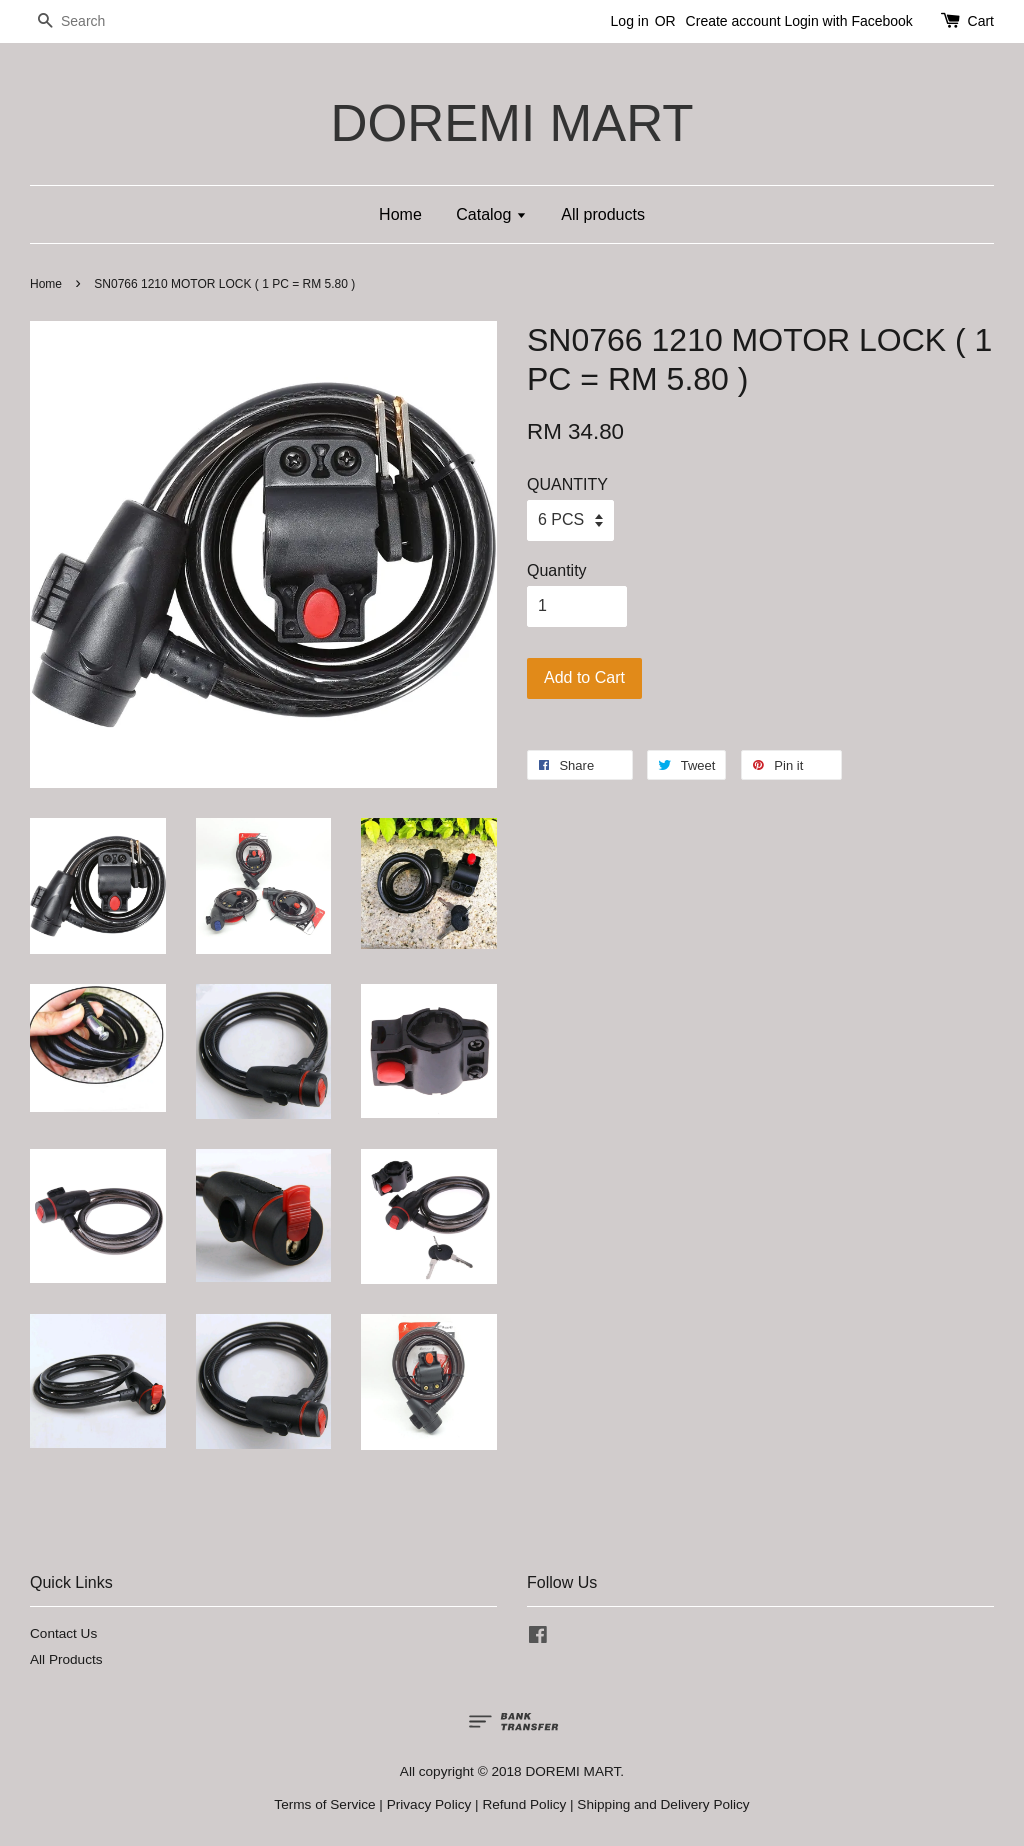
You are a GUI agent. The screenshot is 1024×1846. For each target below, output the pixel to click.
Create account (733, 21)
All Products (66, 1659)
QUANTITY (567, 484)
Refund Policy (524, 1804)
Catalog (491, 214)
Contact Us (63, 1633)
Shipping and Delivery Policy (663, 1804)
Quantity (557, 570)
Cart (981, 21)
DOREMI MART (511, 123)
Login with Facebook (848, 21)
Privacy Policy (429, 1804)
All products (603, 214)
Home (400, 214)
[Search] (90, 21)
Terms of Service (324, 1804)
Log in (630, 21)
